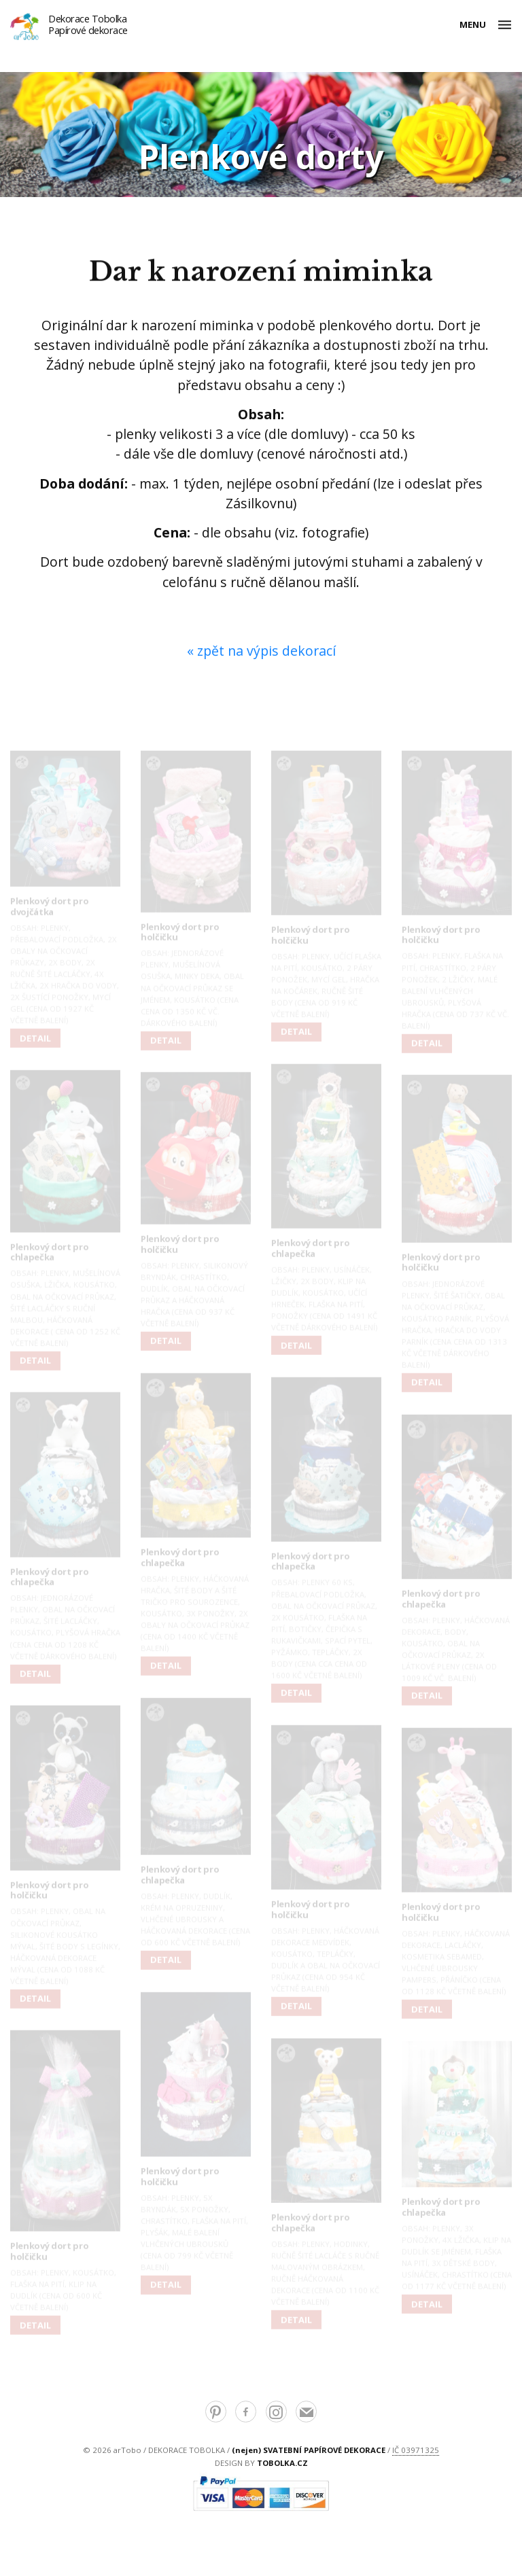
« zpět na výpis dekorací (261, 650)
